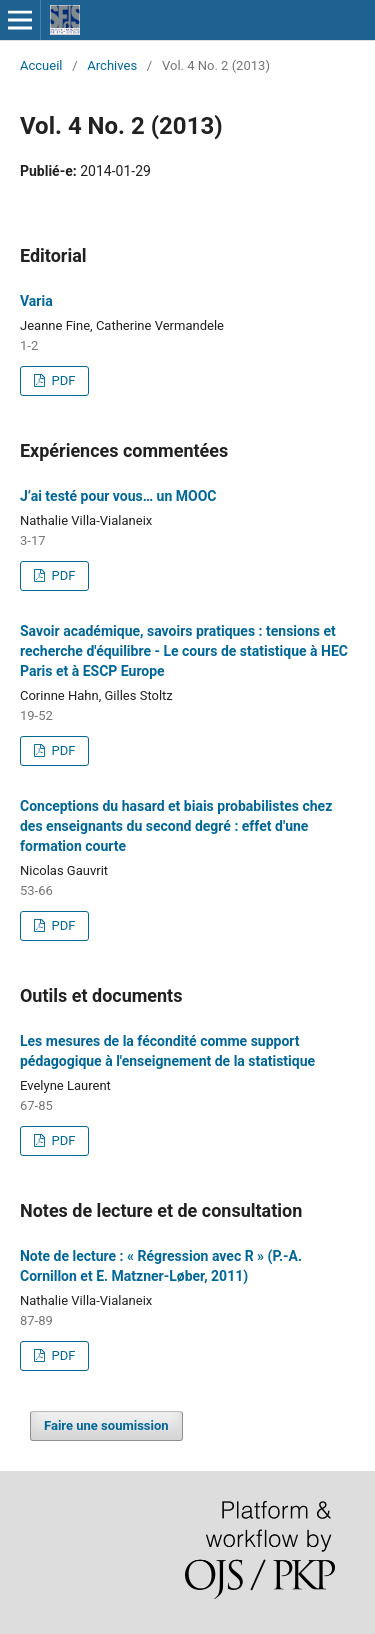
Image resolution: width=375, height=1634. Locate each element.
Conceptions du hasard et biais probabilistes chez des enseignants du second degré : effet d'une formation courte (176, 826)
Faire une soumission (106, 1425)
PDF (61, 380)
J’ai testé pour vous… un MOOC (118, 496)
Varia (36, 301)
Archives (112, 65)
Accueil (41, 65)
